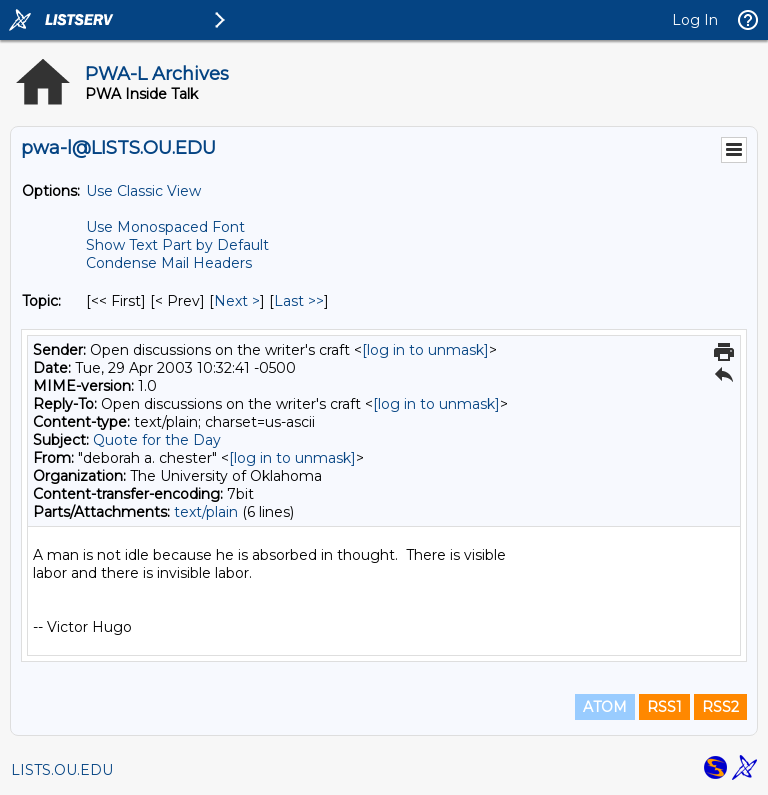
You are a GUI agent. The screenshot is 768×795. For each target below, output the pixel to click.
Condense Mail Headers (169, 263)
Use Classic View (143, 191)
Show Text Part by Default (177, 245)
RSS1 (664, 707)
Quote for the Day (157, 440)
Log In (695, 20)
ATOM (605, 707)
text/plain (206, 512)
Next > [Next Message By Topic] (237, 301)
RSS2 (720, 707)
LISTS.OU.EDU (62, 770)
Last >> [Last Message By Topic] (299, 301)
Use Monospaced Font (165, 227)
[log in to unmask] (425, 350)
